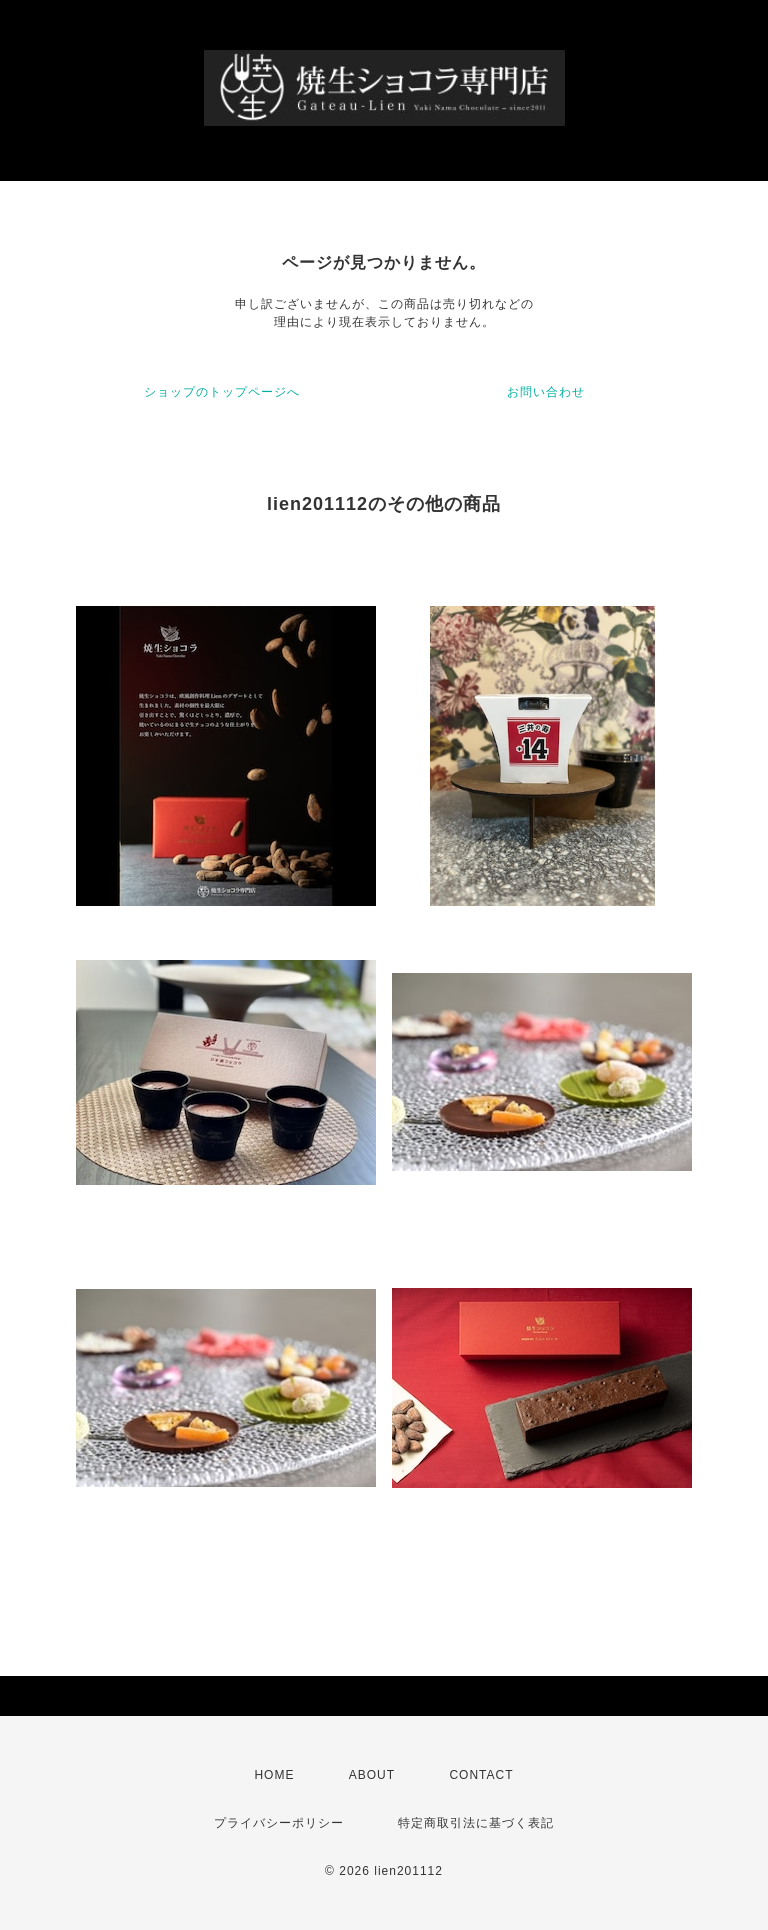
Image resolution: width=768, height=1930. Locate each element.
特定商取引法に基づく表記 (476, 1823)
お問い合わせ (546, 392)
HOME (274, 1775)
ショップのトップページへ (222, 392)
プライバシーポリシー (279, 1823)
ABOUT (372, 1775)
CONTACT (481, 1775)
